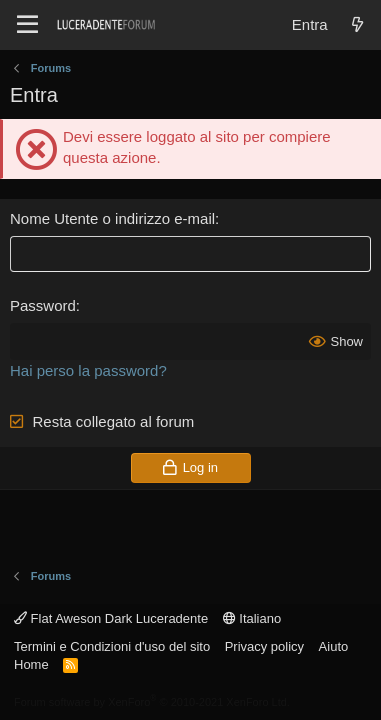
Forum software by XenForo (152, 702)
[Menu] (27, 25)
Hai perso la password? (88, 370)
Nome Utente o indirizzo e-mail (112, 218)
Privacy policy (264, 646)
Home (31, 664)
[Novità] (357, 24)
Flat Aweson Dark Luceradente (111, 618)
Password (43, 305)
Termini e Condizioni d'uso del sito (112, 646)
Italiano (252, 618)
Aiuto (334, 646)
